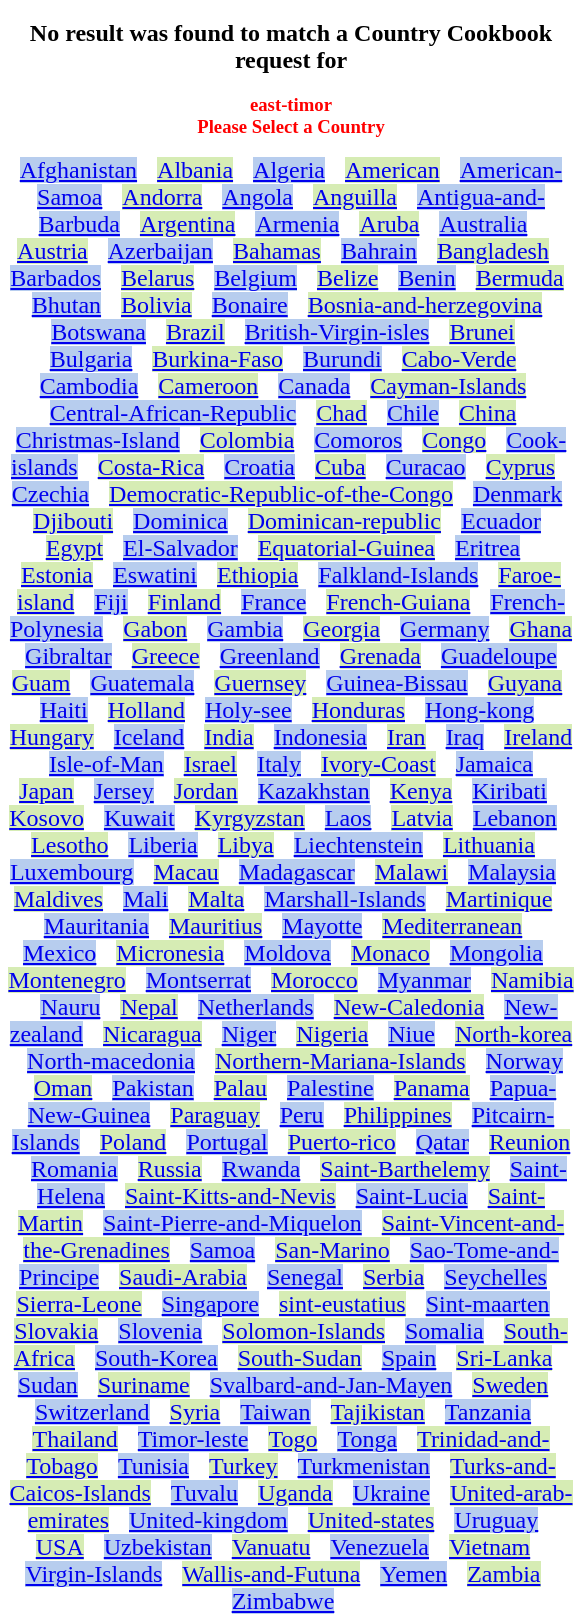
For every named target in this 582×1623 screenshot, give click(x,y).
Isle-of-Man (106, 764)
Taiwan (275, 1412)
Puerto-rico (342, 1142)
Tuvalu (204, 1493)
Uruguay (496, 1520)
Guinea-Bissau (396, 683)
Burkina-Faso (217, 359)
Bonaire (250, 305)
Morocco (314, 980)
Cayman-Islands (448, 386)
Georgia (341, 629)
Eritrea (487, 548)
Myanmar (424, 980)
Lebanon (515, 818)
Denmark (517, 494)
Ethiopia (257, 575)
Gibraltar (68, 656)
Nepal (148, 1007)
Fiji (110, 602)
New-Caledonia (409, 1007)
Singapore (210, 1304)
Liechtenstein (358, 845)
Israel (210, 764)
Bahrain (379, 251)
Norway (524, 1061)
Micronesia (170, 953)
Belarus (157, 278)
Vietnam (489, 1547)
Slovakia (56, 1331)
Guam (41, 683)
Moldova (287, 953)
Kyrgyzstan (250, 818)
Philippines (398, 1115)
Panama (432, 1088)
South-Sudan (300, 1358)
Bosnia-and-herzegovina (425, 305)
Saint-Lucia (412, 1196)
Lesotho (69, 845)
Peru (302, 1115)
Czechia (50, 494)
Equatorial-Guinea (346, 548)
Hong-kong (479, 710)
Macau (186, 872)
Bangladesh (493, 251)
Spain (409, 1358)
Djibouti (73, 521)
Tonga (367, 1439)
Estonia (57, 575)
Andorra (162, 197)
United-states (371, 1520)
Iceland (149, 737)
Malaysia (512, 872)
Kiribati (509, 791)
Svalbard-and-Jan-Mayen (331, 1385)
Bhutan (66, 305)
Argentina (188, 224)
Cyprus (520, 467)
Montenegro (66, 980)
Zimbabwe (283, 1601)
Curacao (426, 467)
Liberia (162, 845)
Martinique (499, 899)
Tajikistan (378, 1412)
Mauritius (215, 926)
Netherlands (256, 1007)
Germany (444, 629)
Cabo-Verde (459, 359)
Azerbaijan (160, 251)
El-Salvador (180, 548)
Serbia (393, 1277)
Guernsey (260, 683)
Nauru (70, 1007)
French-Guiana (398, 602)
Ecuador (501, 521)
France (273, 602)
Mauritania (96, 926)
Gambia (245, 629)
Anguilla (355, 197)
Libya (246, 845)
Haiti (64, 710)
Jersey (124, 791)
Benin (426, 278)
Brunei (481, 332)
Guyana (525, 683)
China (487, 413)
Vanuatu (271, 1547)
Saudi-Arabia (183, 1277)
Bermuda (520, 278)
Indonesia (320, 737)
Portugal (226, 1142)
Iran (406, 737)
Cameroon (208, 386)
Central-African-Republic (173, 413)
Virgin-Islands (93, 1574)
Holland (146, 710)
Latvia (421, 818)
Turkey (243, 1466)
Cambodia (89, 386)
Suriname (144, 1385)
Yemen (413, 1574)
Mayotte (322, 926)
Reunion (529, 1142)
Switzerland (92, 1412)
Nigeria (332, 1034)
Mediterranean (452, 926)
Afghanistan (78, 170)
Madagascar (297, 872)
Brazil (195, 332)
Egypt (74, 548)
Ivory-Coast (378, 764)
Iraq (465, 737)
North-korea (513, 1034)
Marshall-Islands (344, 899)
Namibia (532, 980)
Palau (240, 1088)
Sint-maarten (488, 1304)
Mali (145, 899)
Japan (46, 791)
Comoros (358, 440)
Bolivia (156, 305)
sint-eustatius (342, 1304)
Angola (257, 197)
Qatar (442, 1142)
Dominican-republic (344, 521)
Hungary (52, 737)
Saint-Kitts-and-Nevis (230, 1196)
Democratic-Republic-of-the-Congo (281, 494)
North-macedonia (111, 1061)
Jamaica (494, 764)
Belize (347, 278)
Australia (483, 224)
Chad (341, 413)
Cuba (340, 467)
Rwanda (261, 1169)
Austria (52, 251)
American (392, 170)
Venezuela (379, 1547)
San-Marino (332, 1250)
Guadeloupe (499, 656)
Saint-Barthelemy (404, 1169)
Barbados (55, 278)
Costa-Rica (151, 467)
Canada (314, 386)
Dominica (180, 521)
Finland (184, 602)
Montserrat (198, 980)
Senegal (305, 1277)
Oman (63, 1088)
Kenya (421, 791)
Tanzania (488, 1412)
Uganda (295, 1493)
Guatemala (142, 683)
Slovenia (160, 1331)
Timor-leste (193, 1439)
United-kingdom (208, 1520)
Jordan (206, 791)
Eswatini (155, 575)
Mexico (59, 953)
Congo (454, 440)
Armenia (297, 224)
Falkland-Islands (398, 575)
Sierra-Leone (78, 1304)
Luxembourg (72, 872)
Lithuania (489, 845)
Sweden (510, 1385)
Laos (348, 818)
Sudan (48, 1385)
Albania (195, 170)
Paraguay (214, 1115)
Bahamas (277, 251)
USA (60, 1547)
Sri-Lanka (504, 1358)
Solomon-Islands (303, 1331)
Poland (133, 1142)
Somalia (444, 1331)
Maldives (58, 899)
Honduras (358, 710)
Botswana (98, 332)
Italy (279, 764)
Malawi (411, 872)
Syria (195, 1412)
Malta (216, 899)
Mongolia (496, 953)
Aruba (389, 224)
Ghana (540, 629)
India (228, 737)
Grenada (380, 656)
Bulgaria (91, 359)
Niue (411, 1034)
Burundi (342, 359)
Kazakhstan (314, 791)
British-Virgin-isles (337, 332)
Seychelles (495, 1277)
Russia (170, 1169)
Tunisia (153, 1466)
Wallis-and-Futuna (271, 1574)
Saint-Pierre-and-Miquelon (232, 1223)
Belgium (255, 278)
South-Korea (156, 1358)
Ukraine (391, 1493)
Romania (74, 1169)
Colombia (247, 440)
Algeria (289, 170)
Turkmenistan (364, 1466)
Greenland (270, 656)
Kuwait (139, 818)
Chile (413, 413)
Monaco (390, 953)
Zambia (503, 1574)
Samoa (222, 1250)
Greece (166, 656)
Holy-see (248, 710)
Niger (249, 1034)
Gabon (155, 629)
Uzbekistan (158, 1547)
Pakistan (152, 1088)
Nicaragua (152, 1034)
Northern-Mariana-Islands (340, 1061)
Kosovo (46, 818)
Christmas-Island (98, 440)
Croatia (259, 467)
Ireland (538, 737)
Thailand (74, 1439)
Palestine (330, 1088)
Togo (292, 1439)
